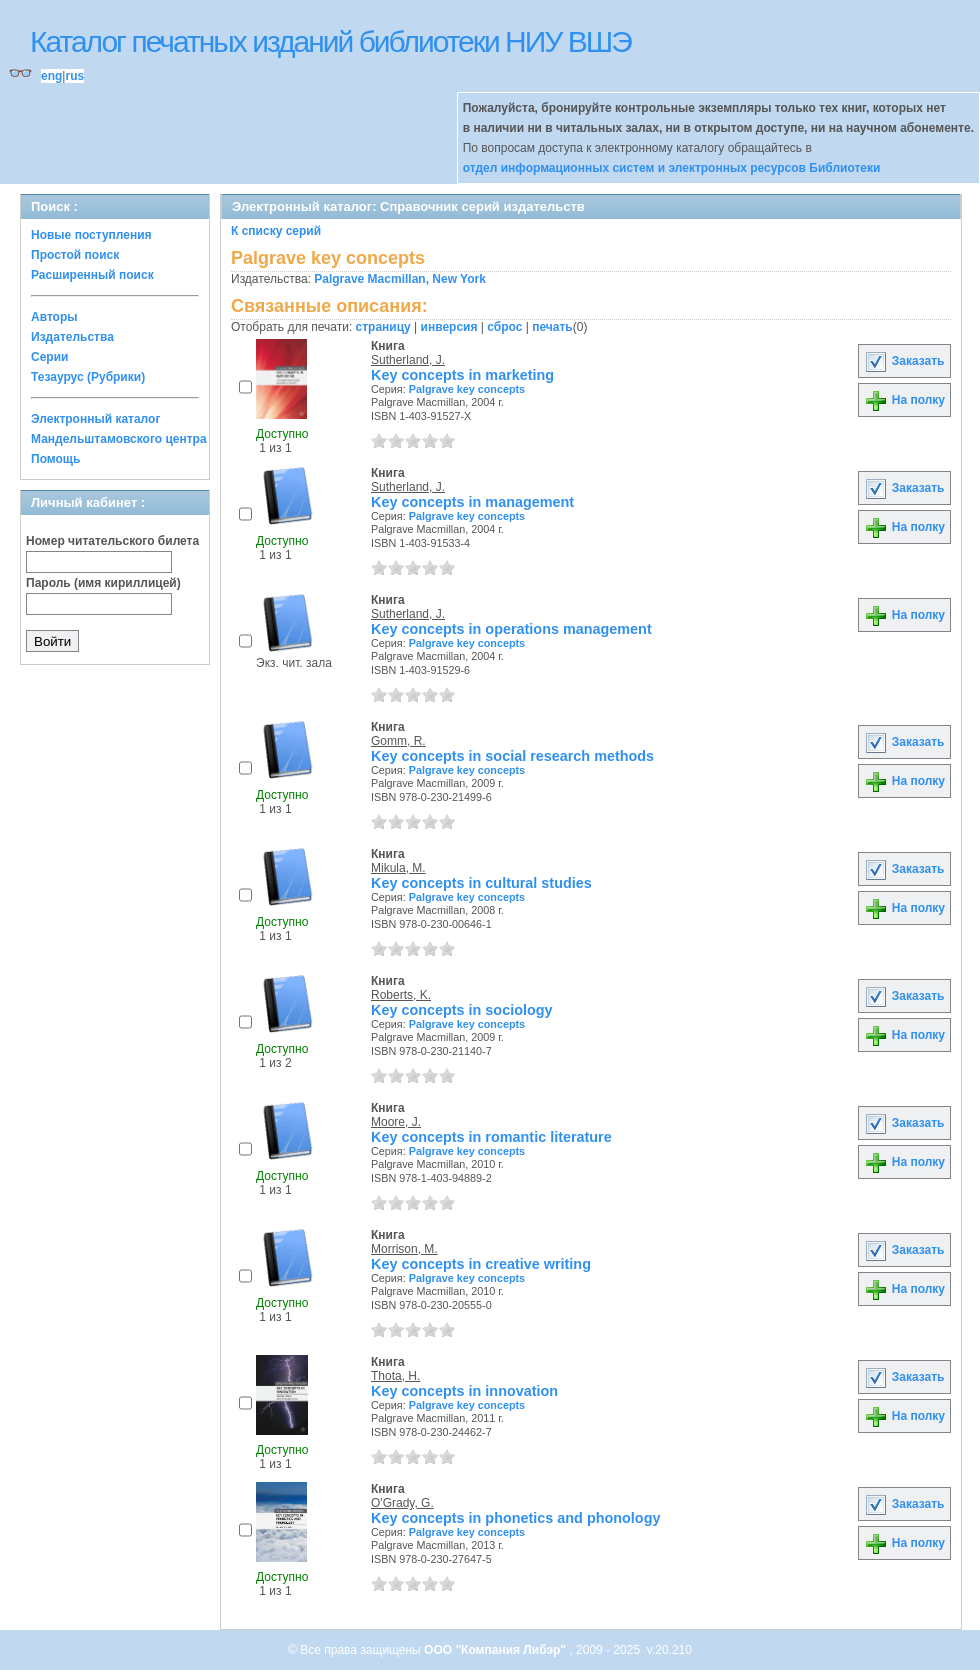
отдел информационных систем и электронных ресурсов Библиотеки (672, 168)
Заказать (904, 361)
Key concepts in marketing (462, 375)
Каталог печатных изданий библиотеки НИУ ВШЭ (330, 41)
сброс (504, 327)
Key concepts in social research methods (512, 756)
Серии (49, 357)
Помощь (55, 459)
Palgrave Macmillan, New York (400, 279)
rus (74, 76)
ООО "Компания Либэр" (496, 1650)
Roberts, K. (401, 995)
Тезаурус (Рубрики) (88, 377)
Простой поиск (75, 255)
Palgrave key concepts (467, 389)
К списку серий (276, 231)
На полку (904, 400)
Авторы (54, 317)
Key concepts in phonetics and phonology (515, 1518)
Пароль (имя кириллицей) (103, 583)
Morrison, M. (404, 1249)
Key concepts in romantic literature (491, 1137)
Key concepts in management (472, 502)
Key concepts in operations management (511, 629)
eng (51, 76)
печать (552, 327)
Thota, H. (395, 1376)
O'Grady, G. (402, 1503)
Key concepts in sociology (462, 1010)
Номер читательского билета (112, 541)
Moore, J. (396, 1122)
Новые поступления (91, 235)
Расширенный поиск (92, 275)
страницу (383, 327)
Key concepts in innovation (464, 1391)
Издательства (72, 337)
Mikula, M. (398, 868)
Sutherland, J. (408, 360)
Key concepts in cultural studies (481, 883)
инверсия (449, 327)
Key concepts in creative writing (481, 1264)
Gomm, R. (398, 741)
